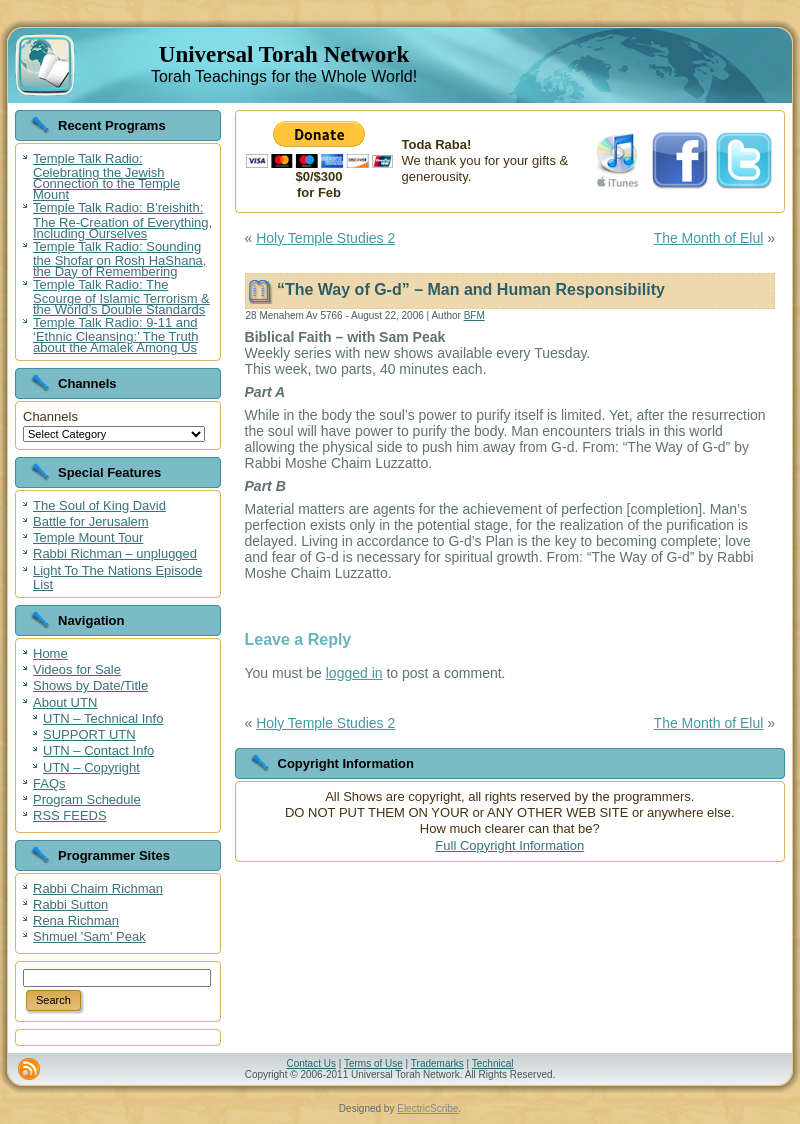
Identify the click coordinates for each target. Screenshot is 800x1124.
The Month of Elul (709, 238)
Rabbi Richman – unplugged (115, 553)
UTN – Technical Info (103, 718)
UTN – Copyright (91, 767)
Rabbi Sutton (70, 904)
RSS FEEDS (70, 815)
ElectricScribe (427, 1108)
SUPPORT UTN (89, 734)
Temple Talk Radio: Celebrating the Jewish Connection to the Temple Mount (106, 176)
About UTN (65, 702)
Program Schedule (87, 799)
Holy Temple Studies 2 (325, 238)
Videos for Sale (77, 669)
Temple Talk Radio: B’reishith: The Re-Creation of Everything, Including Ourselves (122, 220)
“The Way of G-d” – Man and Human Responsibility (471, 289)
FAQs (49, 783)
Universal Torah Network (284, 54)
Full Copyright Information (509, 845)
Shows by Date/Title (90, 685)
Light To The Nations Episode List (117, 577)
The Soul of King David (99, 505)
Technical (493, 1063)
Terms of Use (373, 1063)
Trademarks (437, 1063)
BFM (474, 315)
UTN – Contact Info (98, 750)
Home (50, 653)
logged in (354, 673)
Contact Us (310, 1063)
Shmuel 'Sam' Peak (89, 936)
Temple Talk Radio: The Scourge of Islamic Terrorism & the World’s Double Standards (121, 297)
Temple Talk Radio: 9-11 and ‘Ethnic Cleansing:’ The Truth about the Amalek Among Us (115, 335)
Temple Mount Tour (88, 537)
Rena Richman (76, 920)
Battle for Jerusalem (91, 521)
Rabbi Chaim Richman (98, 888)
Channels (50, 416)
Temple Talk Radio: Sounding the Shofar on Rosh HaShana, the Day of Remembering (119, 259)
